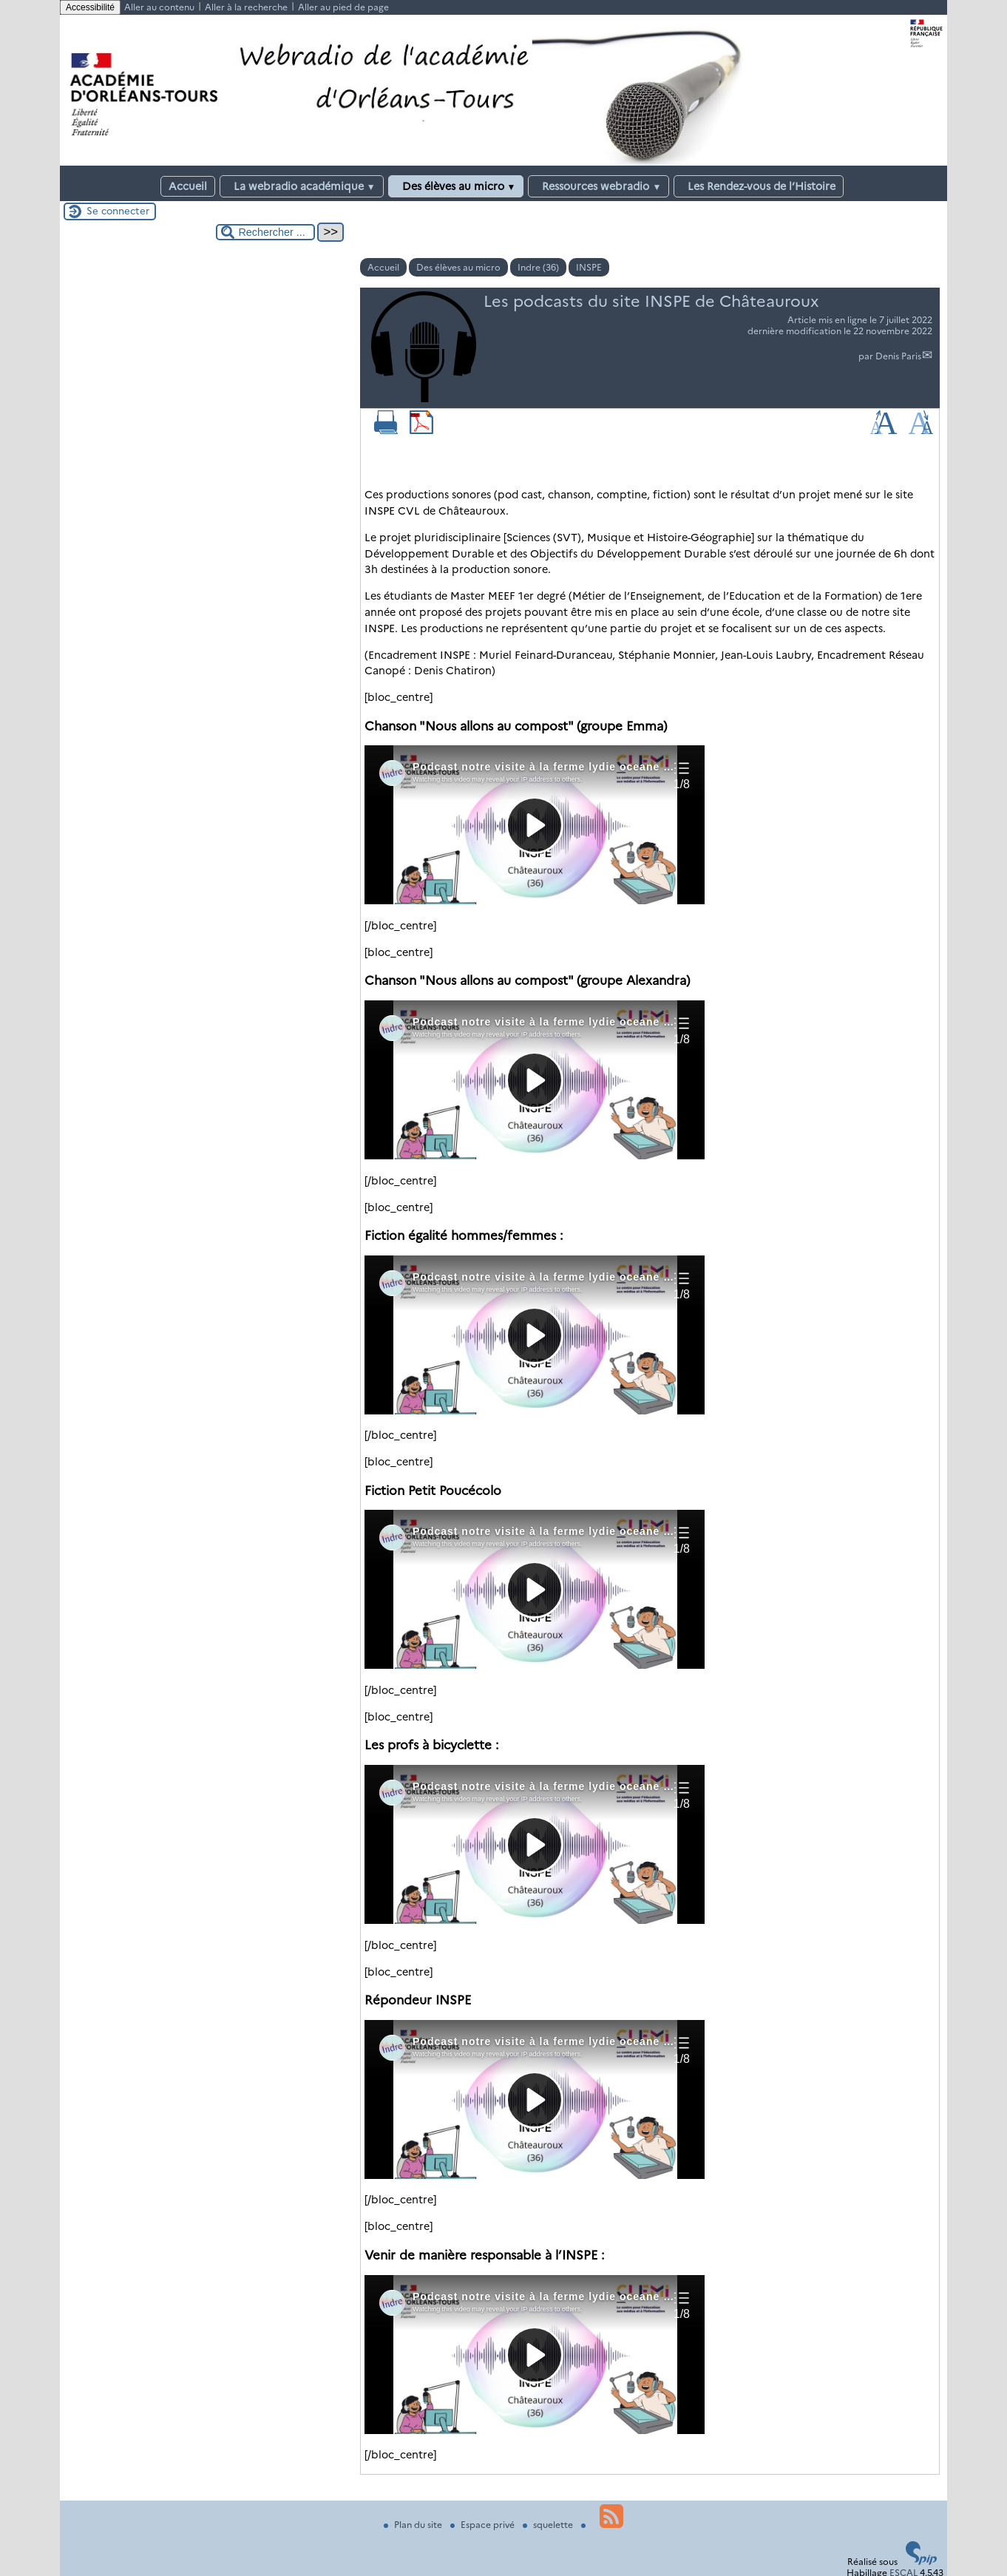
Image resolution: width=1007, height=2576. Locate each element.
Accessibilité (90, 7)
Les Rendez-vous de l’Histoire (758, 186)
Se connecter (118, 211)
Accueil (188, 186)
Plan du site (414, 2524)
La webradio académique (302, 186)
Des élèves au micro (456, 186)
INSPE (589, 267)
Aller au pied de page (343, 7)
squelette (549, 2524)
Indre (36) (538, 267)
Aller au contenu (159, 7)
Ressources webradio (598, 186)
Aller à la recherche (246, 7)
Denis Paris (898, 356)
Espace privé (483, 2524)
